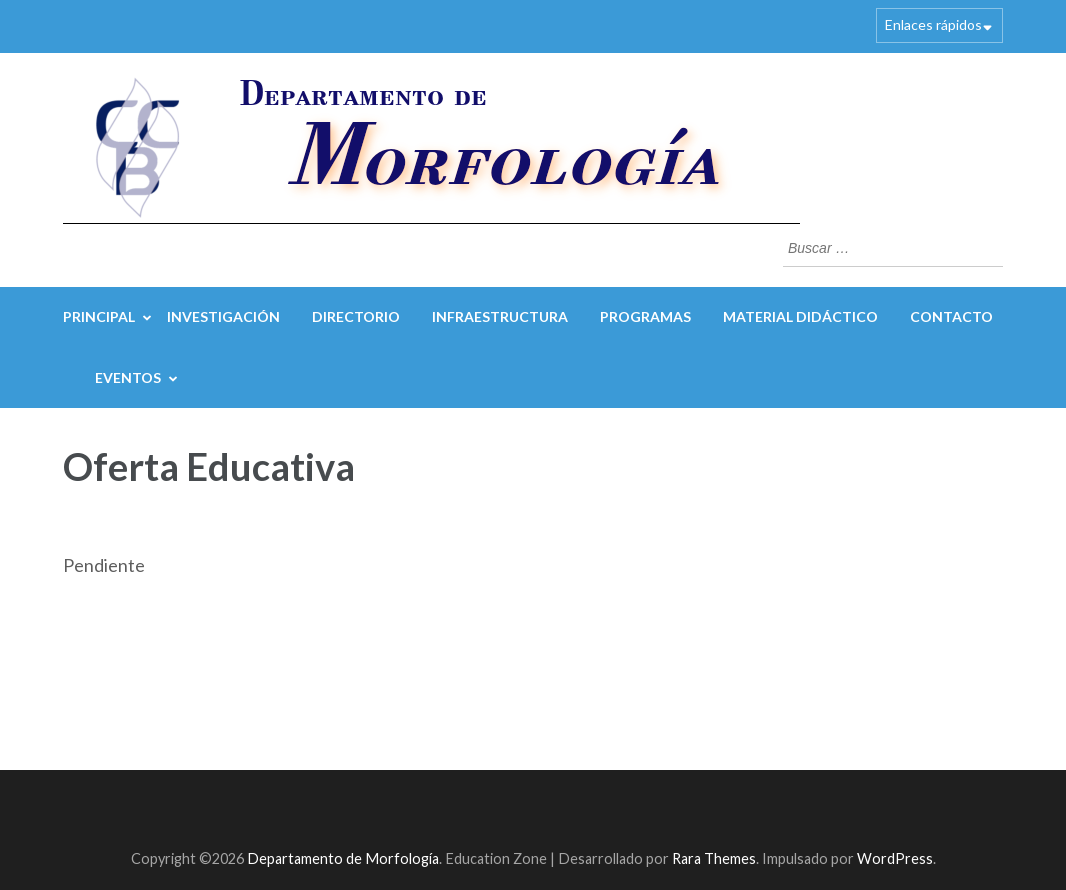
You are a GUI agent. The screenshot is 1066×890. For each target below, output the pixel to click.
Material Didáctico (800, 316)
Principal (99, 316)
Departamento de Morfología (343, 858)
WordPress (895, 858)
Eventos (128, 377)
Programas (645, 316)
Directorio (356, 316)
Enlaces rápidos (933, 24)
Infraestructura (500, 316)
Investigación (223, 316)
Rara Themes (714, 858)
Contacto (951, 316)
